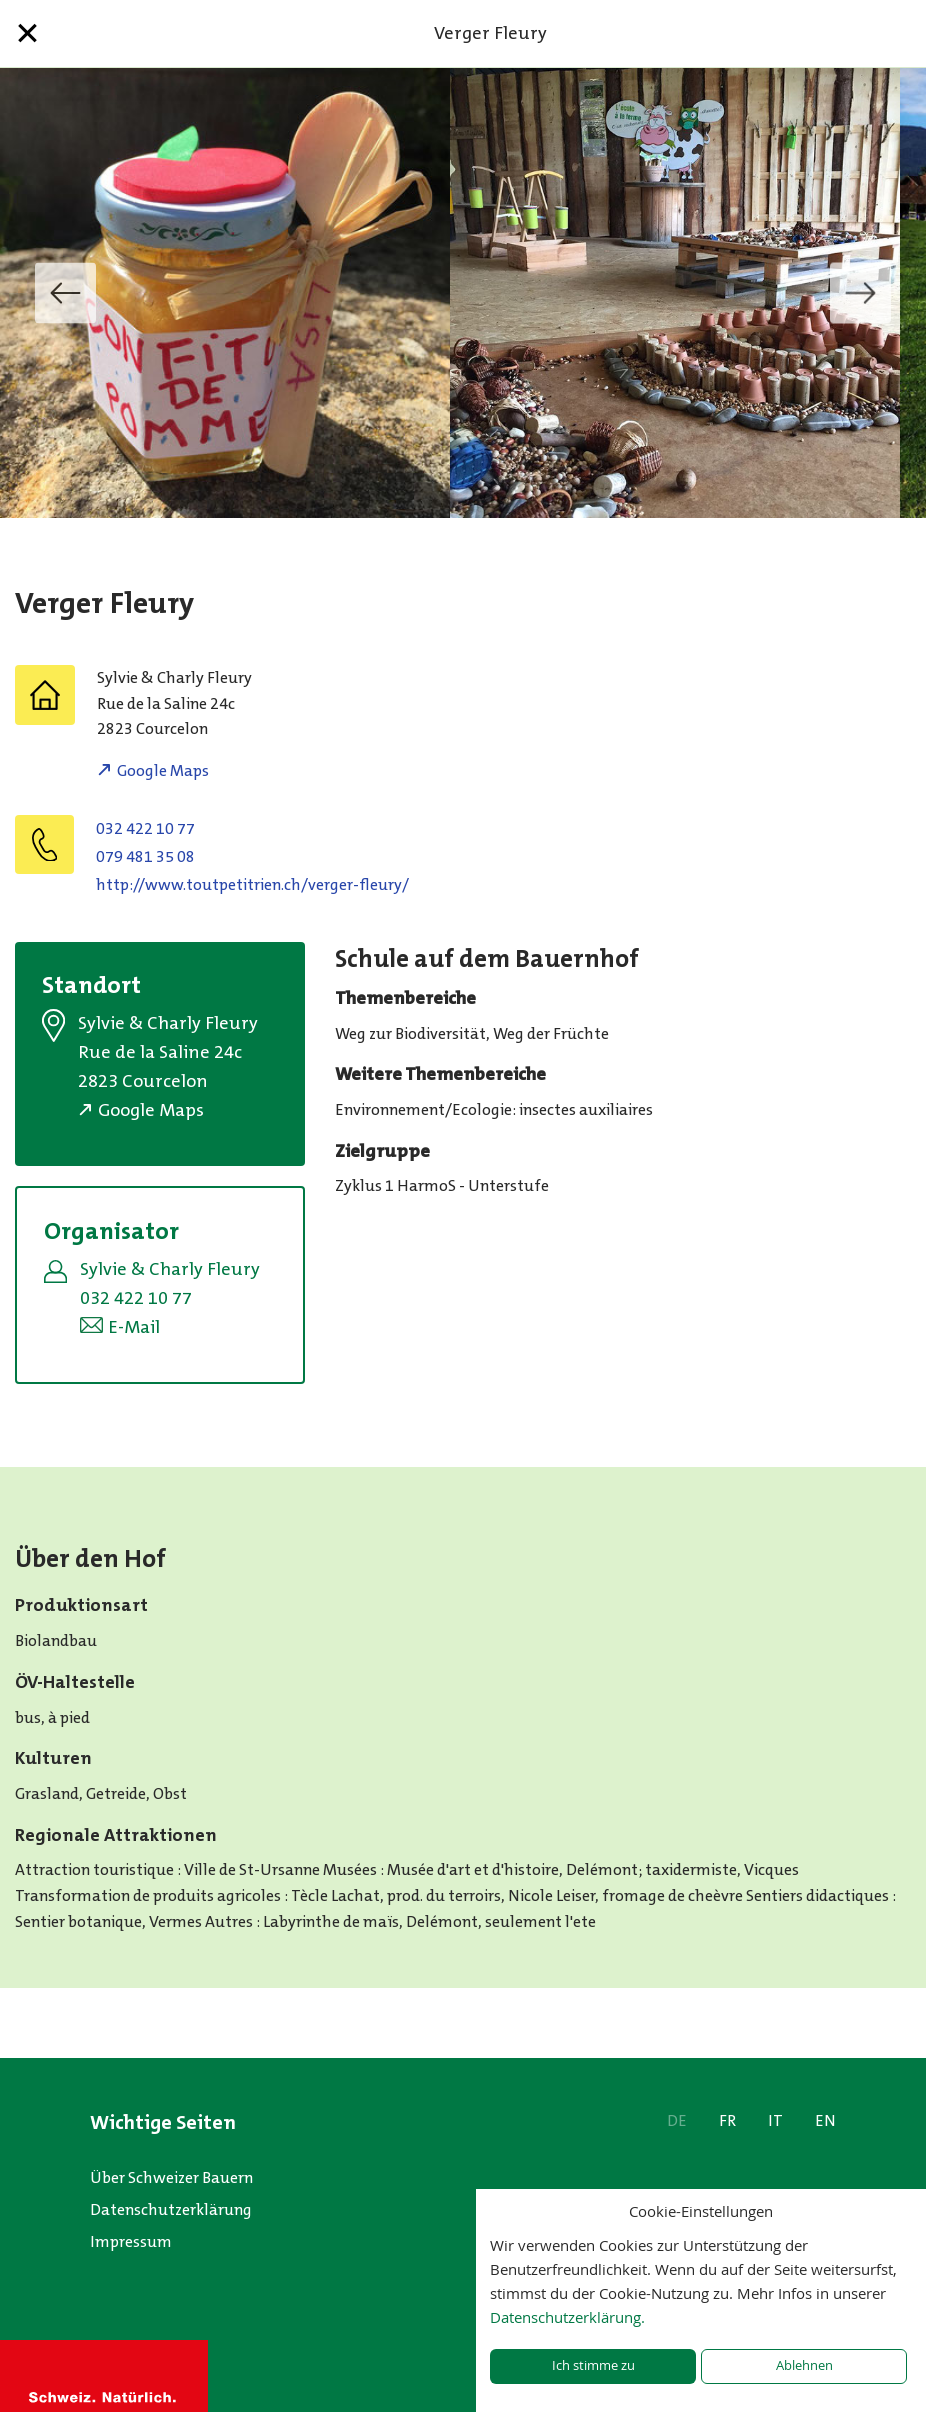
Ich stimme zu (593, 2365)
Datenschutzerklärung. (567, 2317)
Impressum (131, 2241)
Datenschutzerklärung (171, 2209)
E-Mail (134, 1327)
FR (727, 2120)
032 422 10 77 (145, 828)
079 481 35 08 (145, 856)
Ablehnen (804, 2365)
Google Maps (163, 770)
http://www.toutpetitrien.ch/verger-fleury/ (252, 884)
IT (775, 2120)
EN (825, 2120)
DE (677, 2120)
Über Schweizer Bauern (171, 2177)
